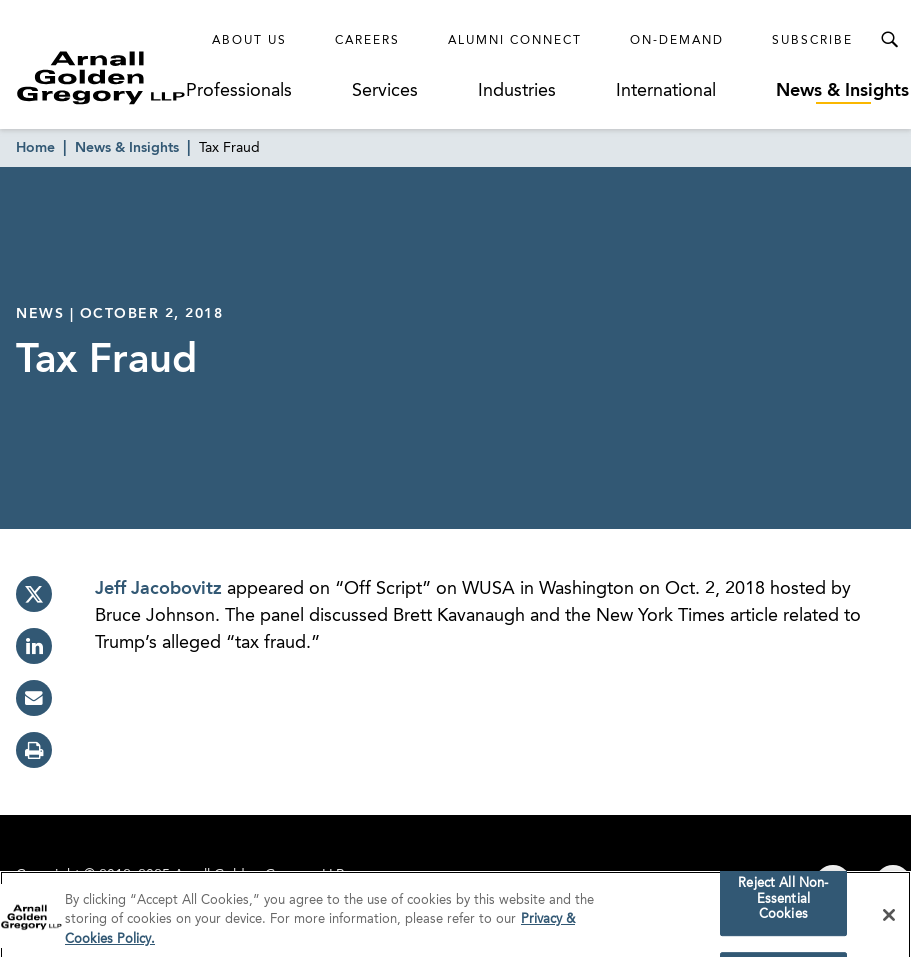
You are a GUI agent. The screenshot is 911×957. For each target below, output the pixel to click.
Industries (517, 91)
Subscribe (812, 41)
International (666, 91)
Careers (367, 41)
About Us (249, 41)
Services (385, 91)
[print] (34, 750)
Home (35, 148)
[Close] (889, 920)
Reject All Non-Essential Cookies (783, 905)
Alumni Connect (515, 41)
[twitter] (34, 594)
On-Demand (677, 41)
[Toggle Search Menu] (889, 40)
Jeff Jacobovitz (161, 589)
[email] (34, 698)
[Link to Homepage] (101, 77)
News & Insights (842, 91)
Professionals (239, 91)
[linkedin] (34, 646)
